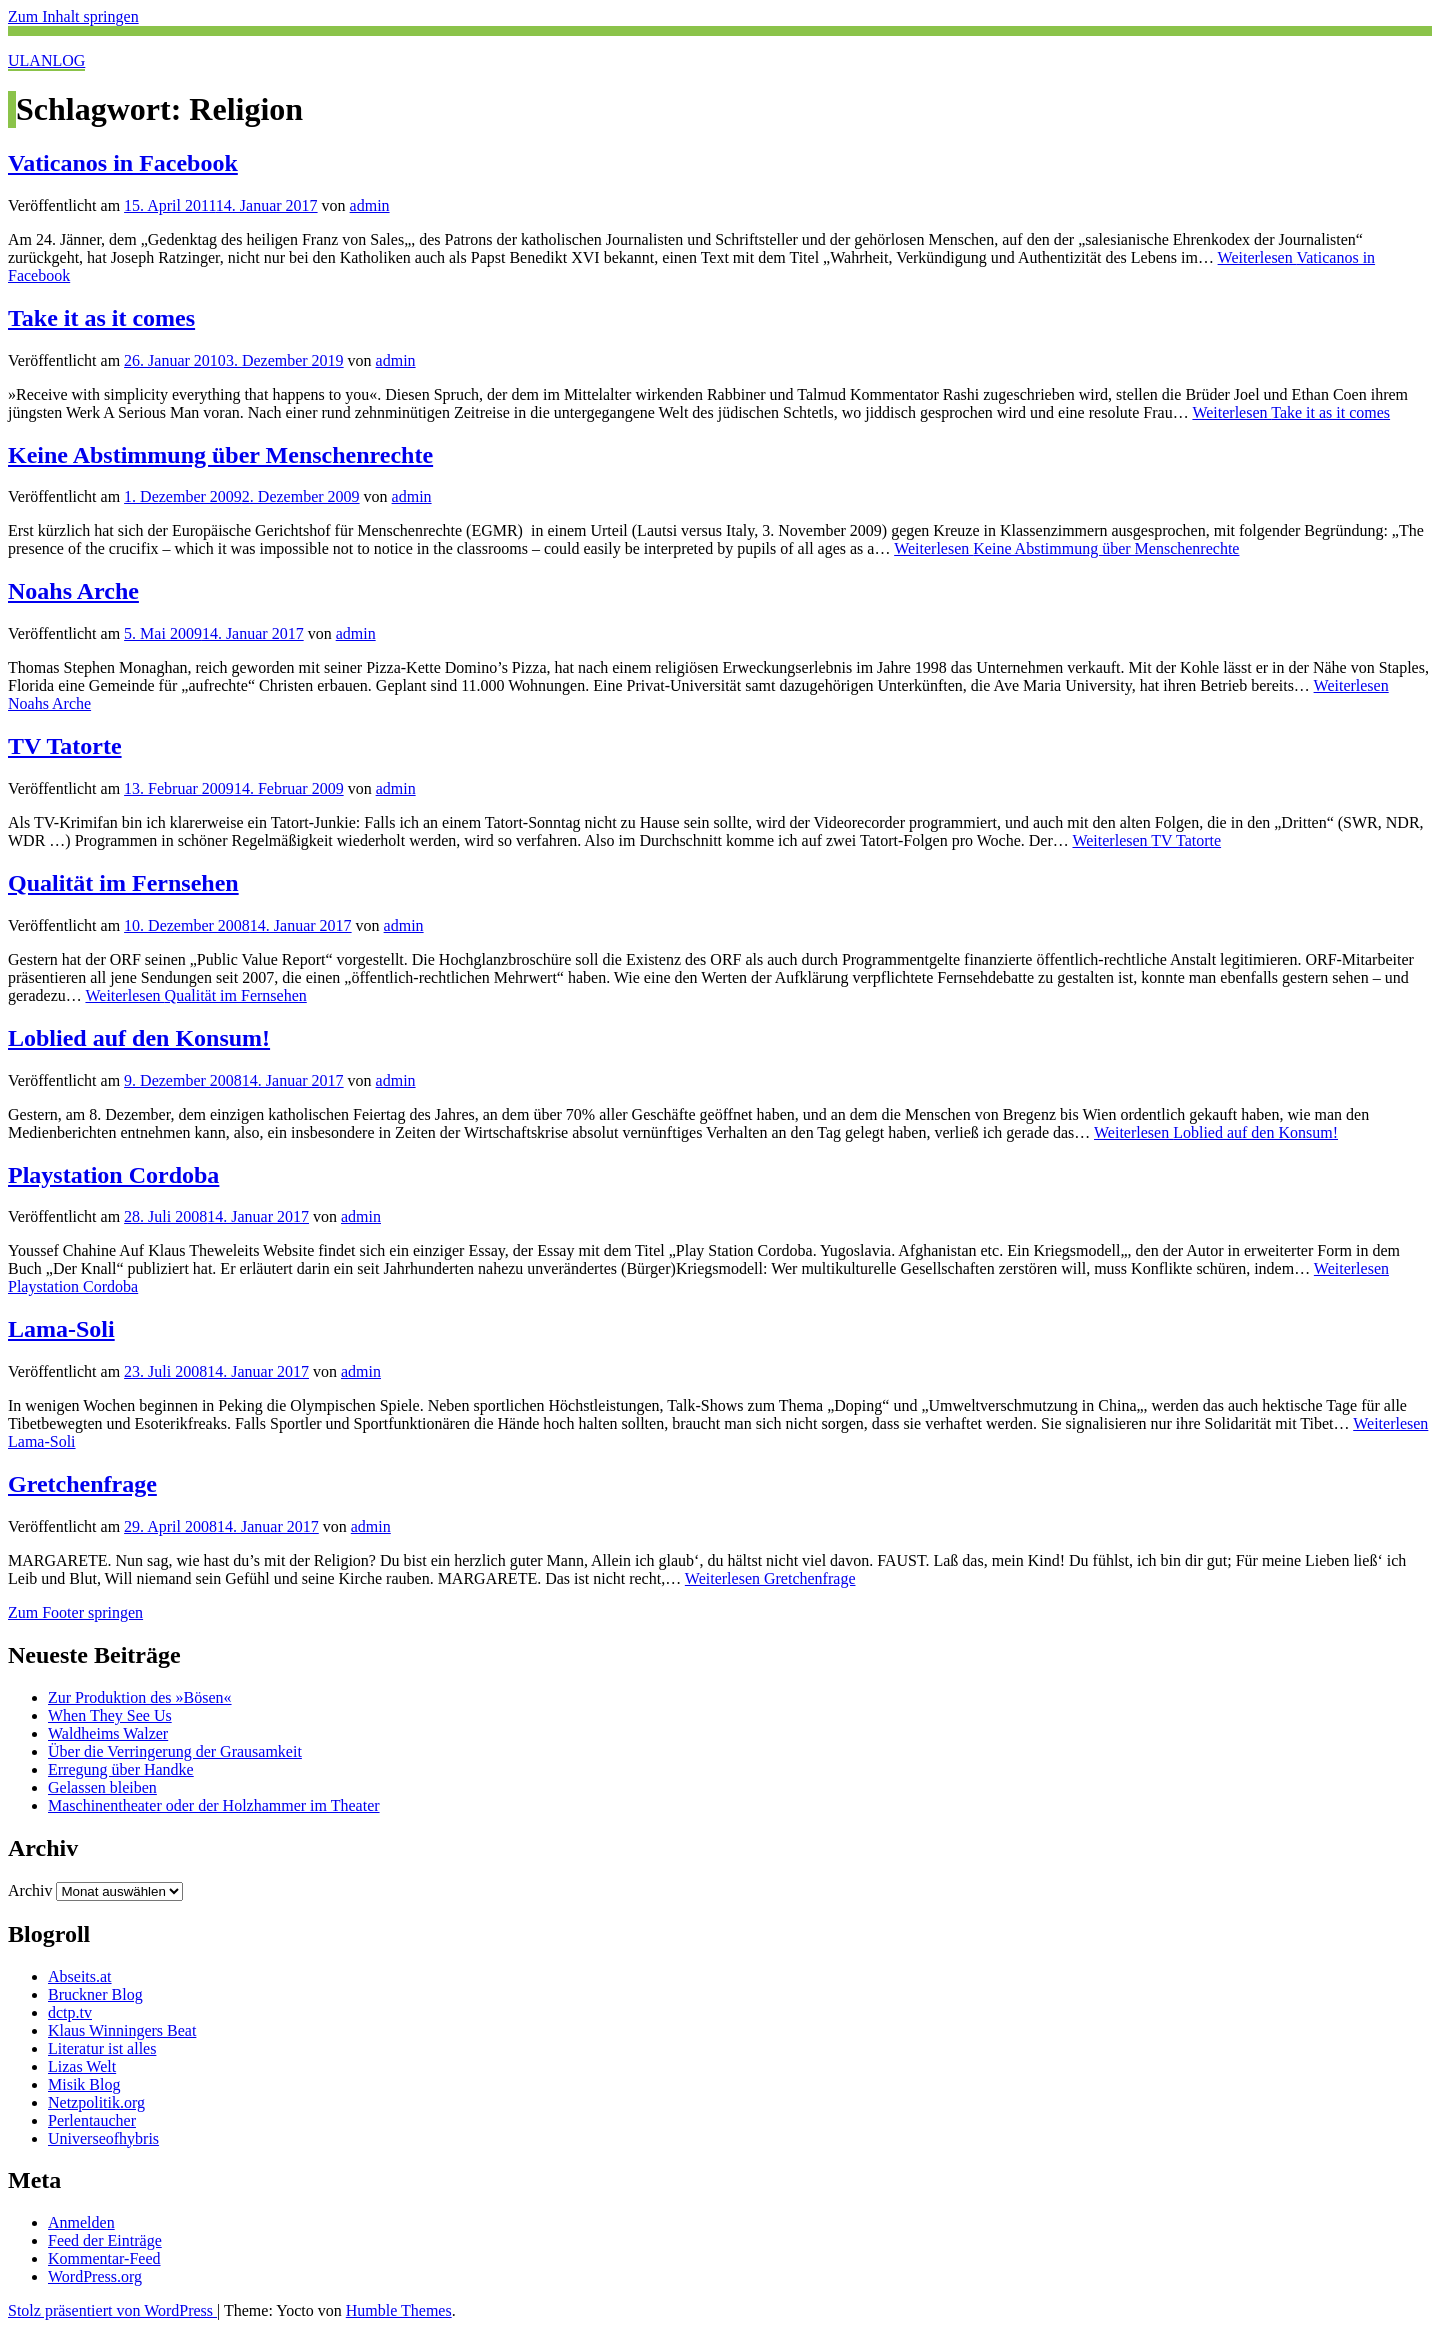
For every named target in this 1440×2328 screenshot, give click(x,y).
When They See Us (110, 1715)
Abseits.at (80, 1976)
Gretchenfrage (82, 1484)
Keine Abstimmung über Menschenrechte (220, 455)
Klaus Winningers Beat (122, 2030)
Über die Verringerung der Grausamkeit (175, 1751)
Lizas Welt (82, 2066)
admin (370, 205)
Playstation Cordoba (113, 1175)
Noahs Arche (73, 591)
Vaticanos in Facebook (123, 163)
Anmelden (81, 2222)
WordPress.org (95, 2276)
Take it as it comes (101, 318)
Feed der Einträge (105, 2240)
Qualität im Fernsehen (123, 883)
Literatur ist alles (102, 2048)
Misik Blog (84, 2084)
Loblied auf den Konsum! (139, 1038)
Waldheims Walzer (108, 1733)
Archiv (30, 1890)
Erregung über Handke (121, 1769)
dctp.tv (70, 2012)
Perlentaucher (92, 2120)
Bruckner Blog (95, 1994)
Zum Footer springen (75, 1612)
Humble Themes (399, 2310)
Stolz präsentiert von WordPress (112, 2310)
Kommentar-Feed (104, 2258)
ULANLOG (46, 60)
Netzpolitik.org (96, 2102)
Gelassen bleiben (102, 1787)
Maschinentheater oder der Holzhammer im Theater (214, 1805)
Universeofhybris (103, 2138)
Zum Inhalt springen (73, 16)
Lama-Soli (61, 1329)
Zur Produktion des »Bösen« (140, 1697)
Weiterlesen (1291, 412)
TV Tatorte (65, 746)
